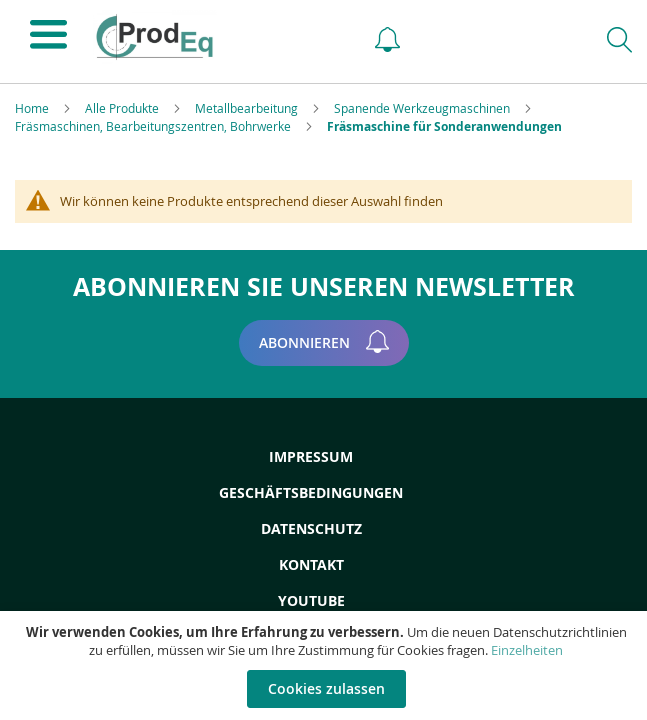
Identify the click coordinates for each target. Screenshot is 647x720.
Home (33, 108)
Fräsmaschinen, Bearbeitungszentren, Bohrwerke (154, 126)
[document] (326, 665)
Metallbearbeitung (248, 108)
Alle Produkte (123, 108)
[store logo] (215, 37)
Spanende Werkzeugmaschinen (423, 108)
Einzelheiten (527, 650)
